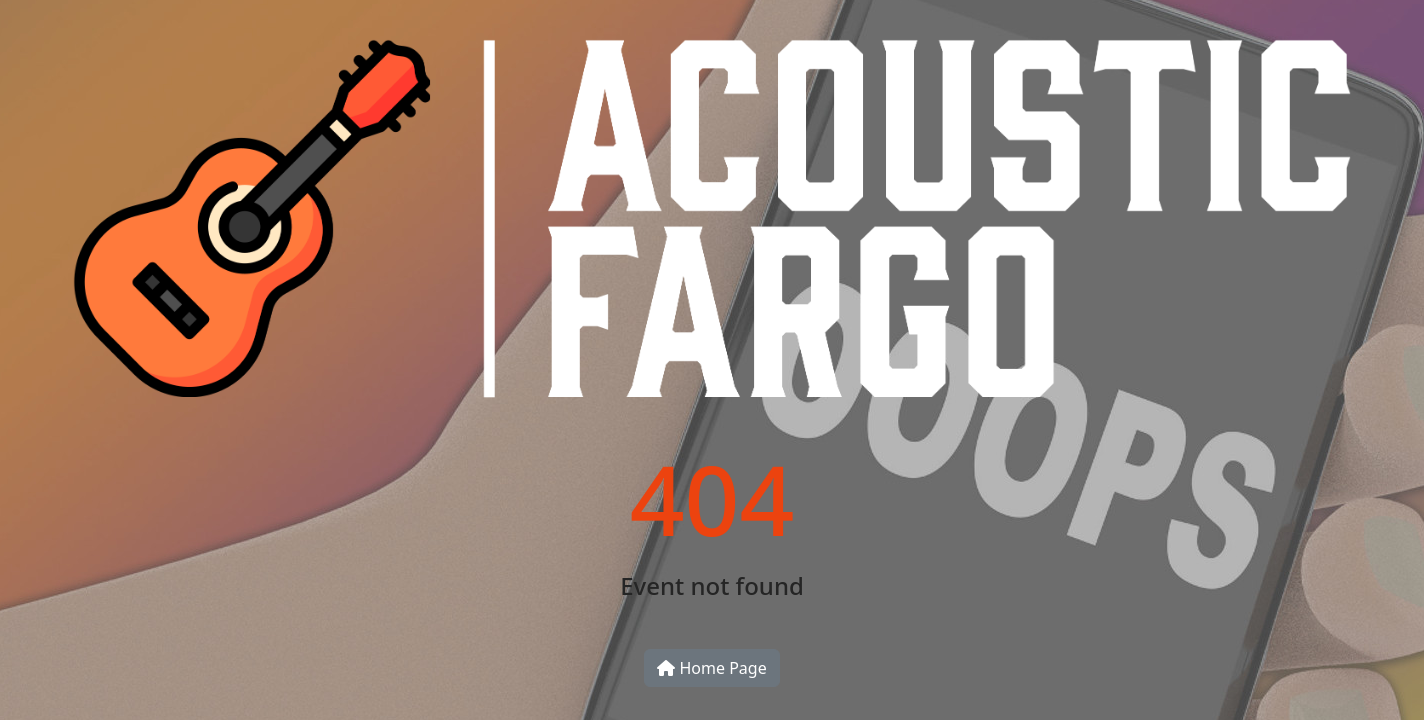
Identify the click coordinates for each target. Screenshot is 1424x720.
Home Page (711, 668)
